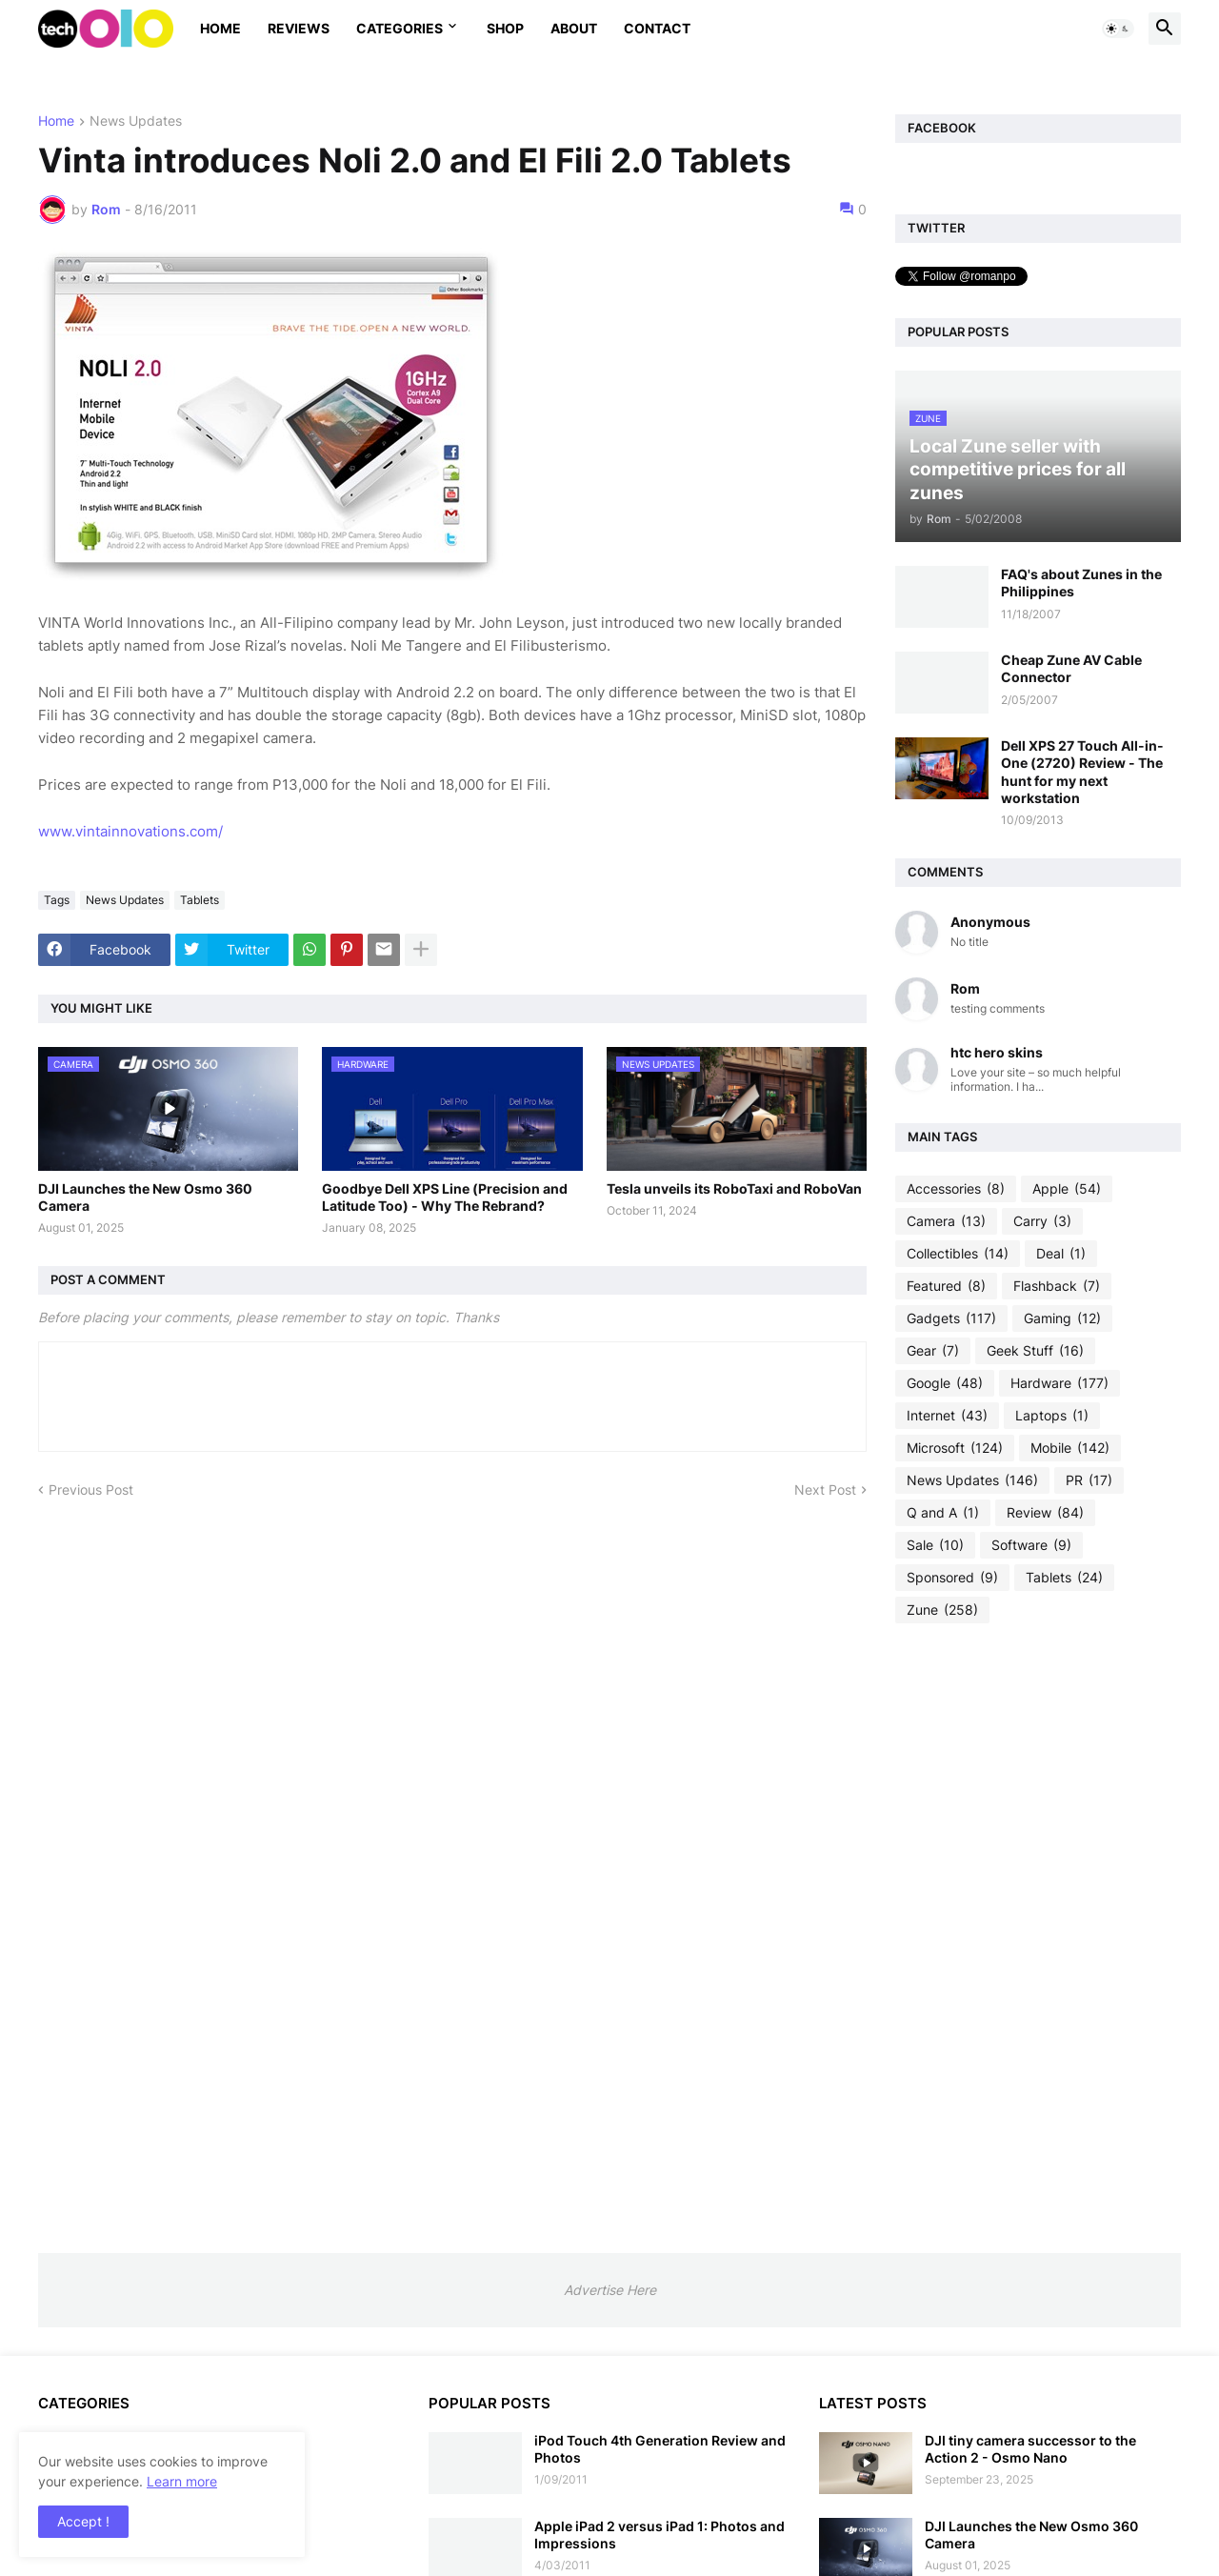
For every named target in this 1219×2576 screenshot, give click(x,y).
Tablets (199, 900)
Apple (1066, 1188)
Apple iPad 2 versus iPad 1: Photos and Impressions (659, 2534)
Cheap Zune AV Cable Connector (1071, 668)
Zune (942, 1610)
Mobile (1069, 1448)
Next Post (825, 1489)
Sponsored (952, 1577)
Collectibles (958, 1253)
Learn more (182, 2481)
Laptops (1052, 1415)
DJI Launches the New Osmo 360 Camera (145, 1197)
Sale (935, 1545)
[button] (1118, 28)
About (573, 28)
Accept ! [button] (83, 2521)
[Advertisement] (1038, 1938)
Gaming (1062, 1318)
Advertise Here (610, 2290)
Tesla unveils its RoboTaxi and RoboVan (734, 1188)
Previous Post (91, 1489)
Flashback (1056, 1286)
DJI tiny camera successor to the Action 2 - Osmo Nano (1030, 2448)
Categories (399, 28)
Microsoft (955, 1448)
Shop (505, 28)
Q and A (943, 1512)
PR (1089, 1480)
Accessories (956, 1188)
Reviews (299, 28)
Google (945, 1383)
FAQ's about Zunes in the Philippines (1081, 582)
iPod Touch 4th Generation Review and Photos (660, 2448)
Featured (946, 1286)
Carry (1042, 1221)
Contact (657, 28)
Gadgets (951, 1318)
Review (1045, 1512)
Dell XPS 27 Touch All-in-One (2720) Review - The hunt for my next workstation (1082, 771)
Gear (933, 1350)
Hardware (1059, 1383)
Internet (947, 1415)
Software (1031, 1545)
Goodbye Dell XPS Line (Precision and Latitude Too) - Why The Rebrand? (445, 1197)
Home (220, 28)
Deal (1061, 1253)
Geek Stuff (1035, 1350)
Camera (946, 1221)
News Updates (136, 121)
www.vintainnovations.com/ (130, 831)
